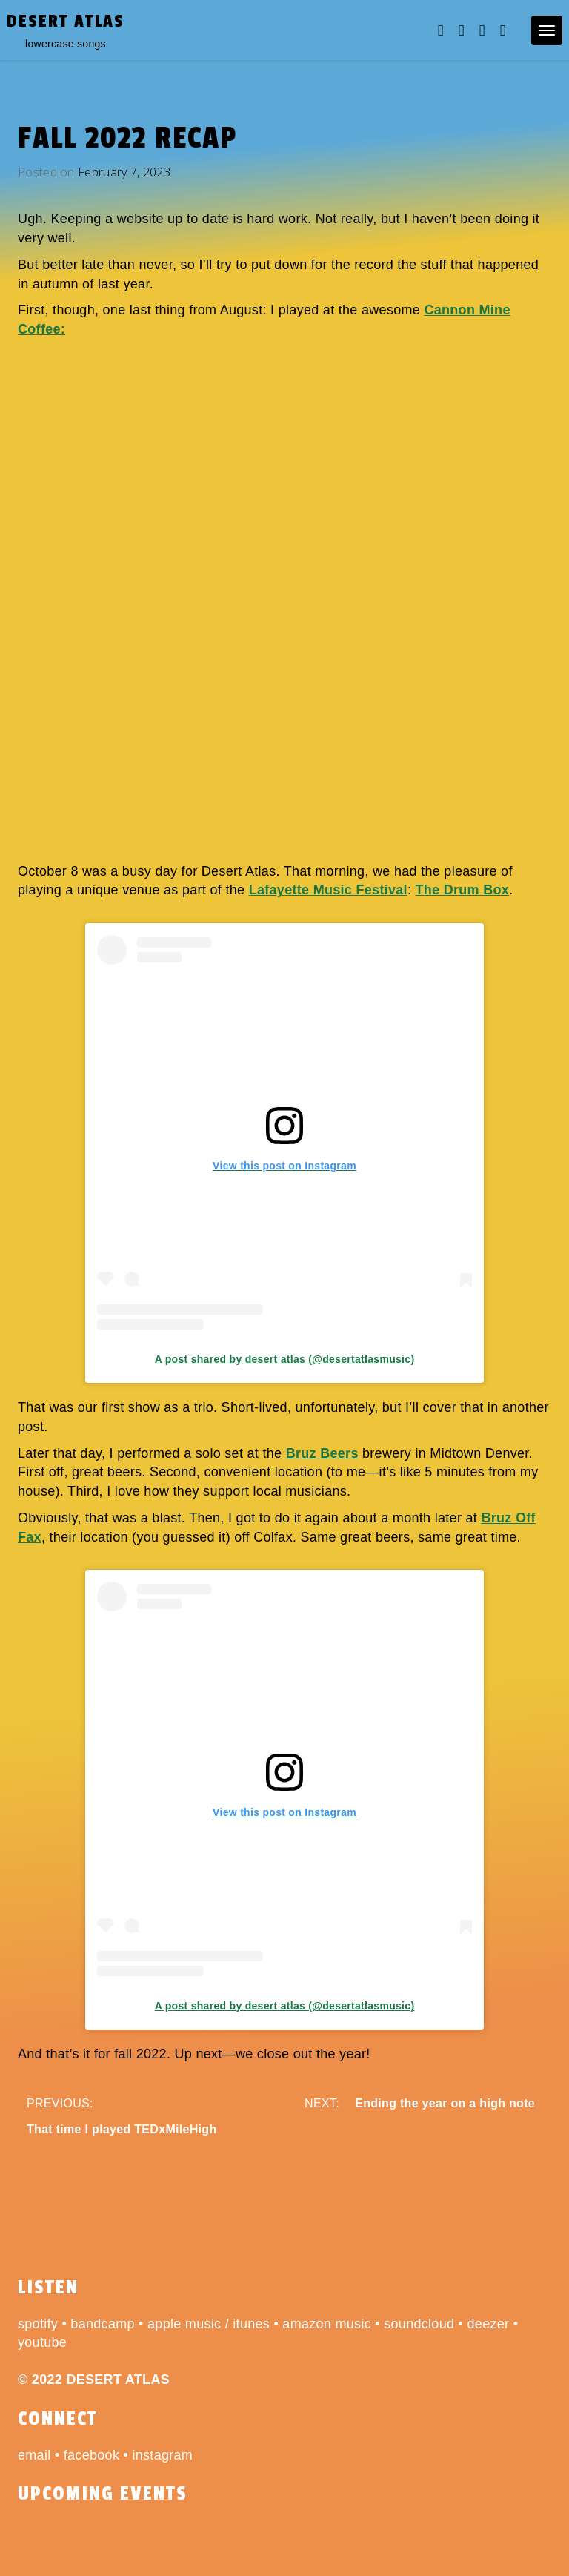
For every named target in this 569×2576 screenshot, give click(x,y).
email (34, 2455)
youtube (42, 2342)
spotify (38, 2323)
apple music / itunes (208, 2323)
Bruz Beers (322, 1453)
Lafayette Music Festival (328, 889)
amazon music (326, 2323)
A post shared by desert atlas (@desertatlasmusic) (285, 1359)
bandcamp (102, 2323)
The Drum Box (463, 889)
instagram (162, 2455)
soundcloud (419, 2323)
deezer (488, 2323)
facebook (91, 2455)
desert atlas (65, 21)
